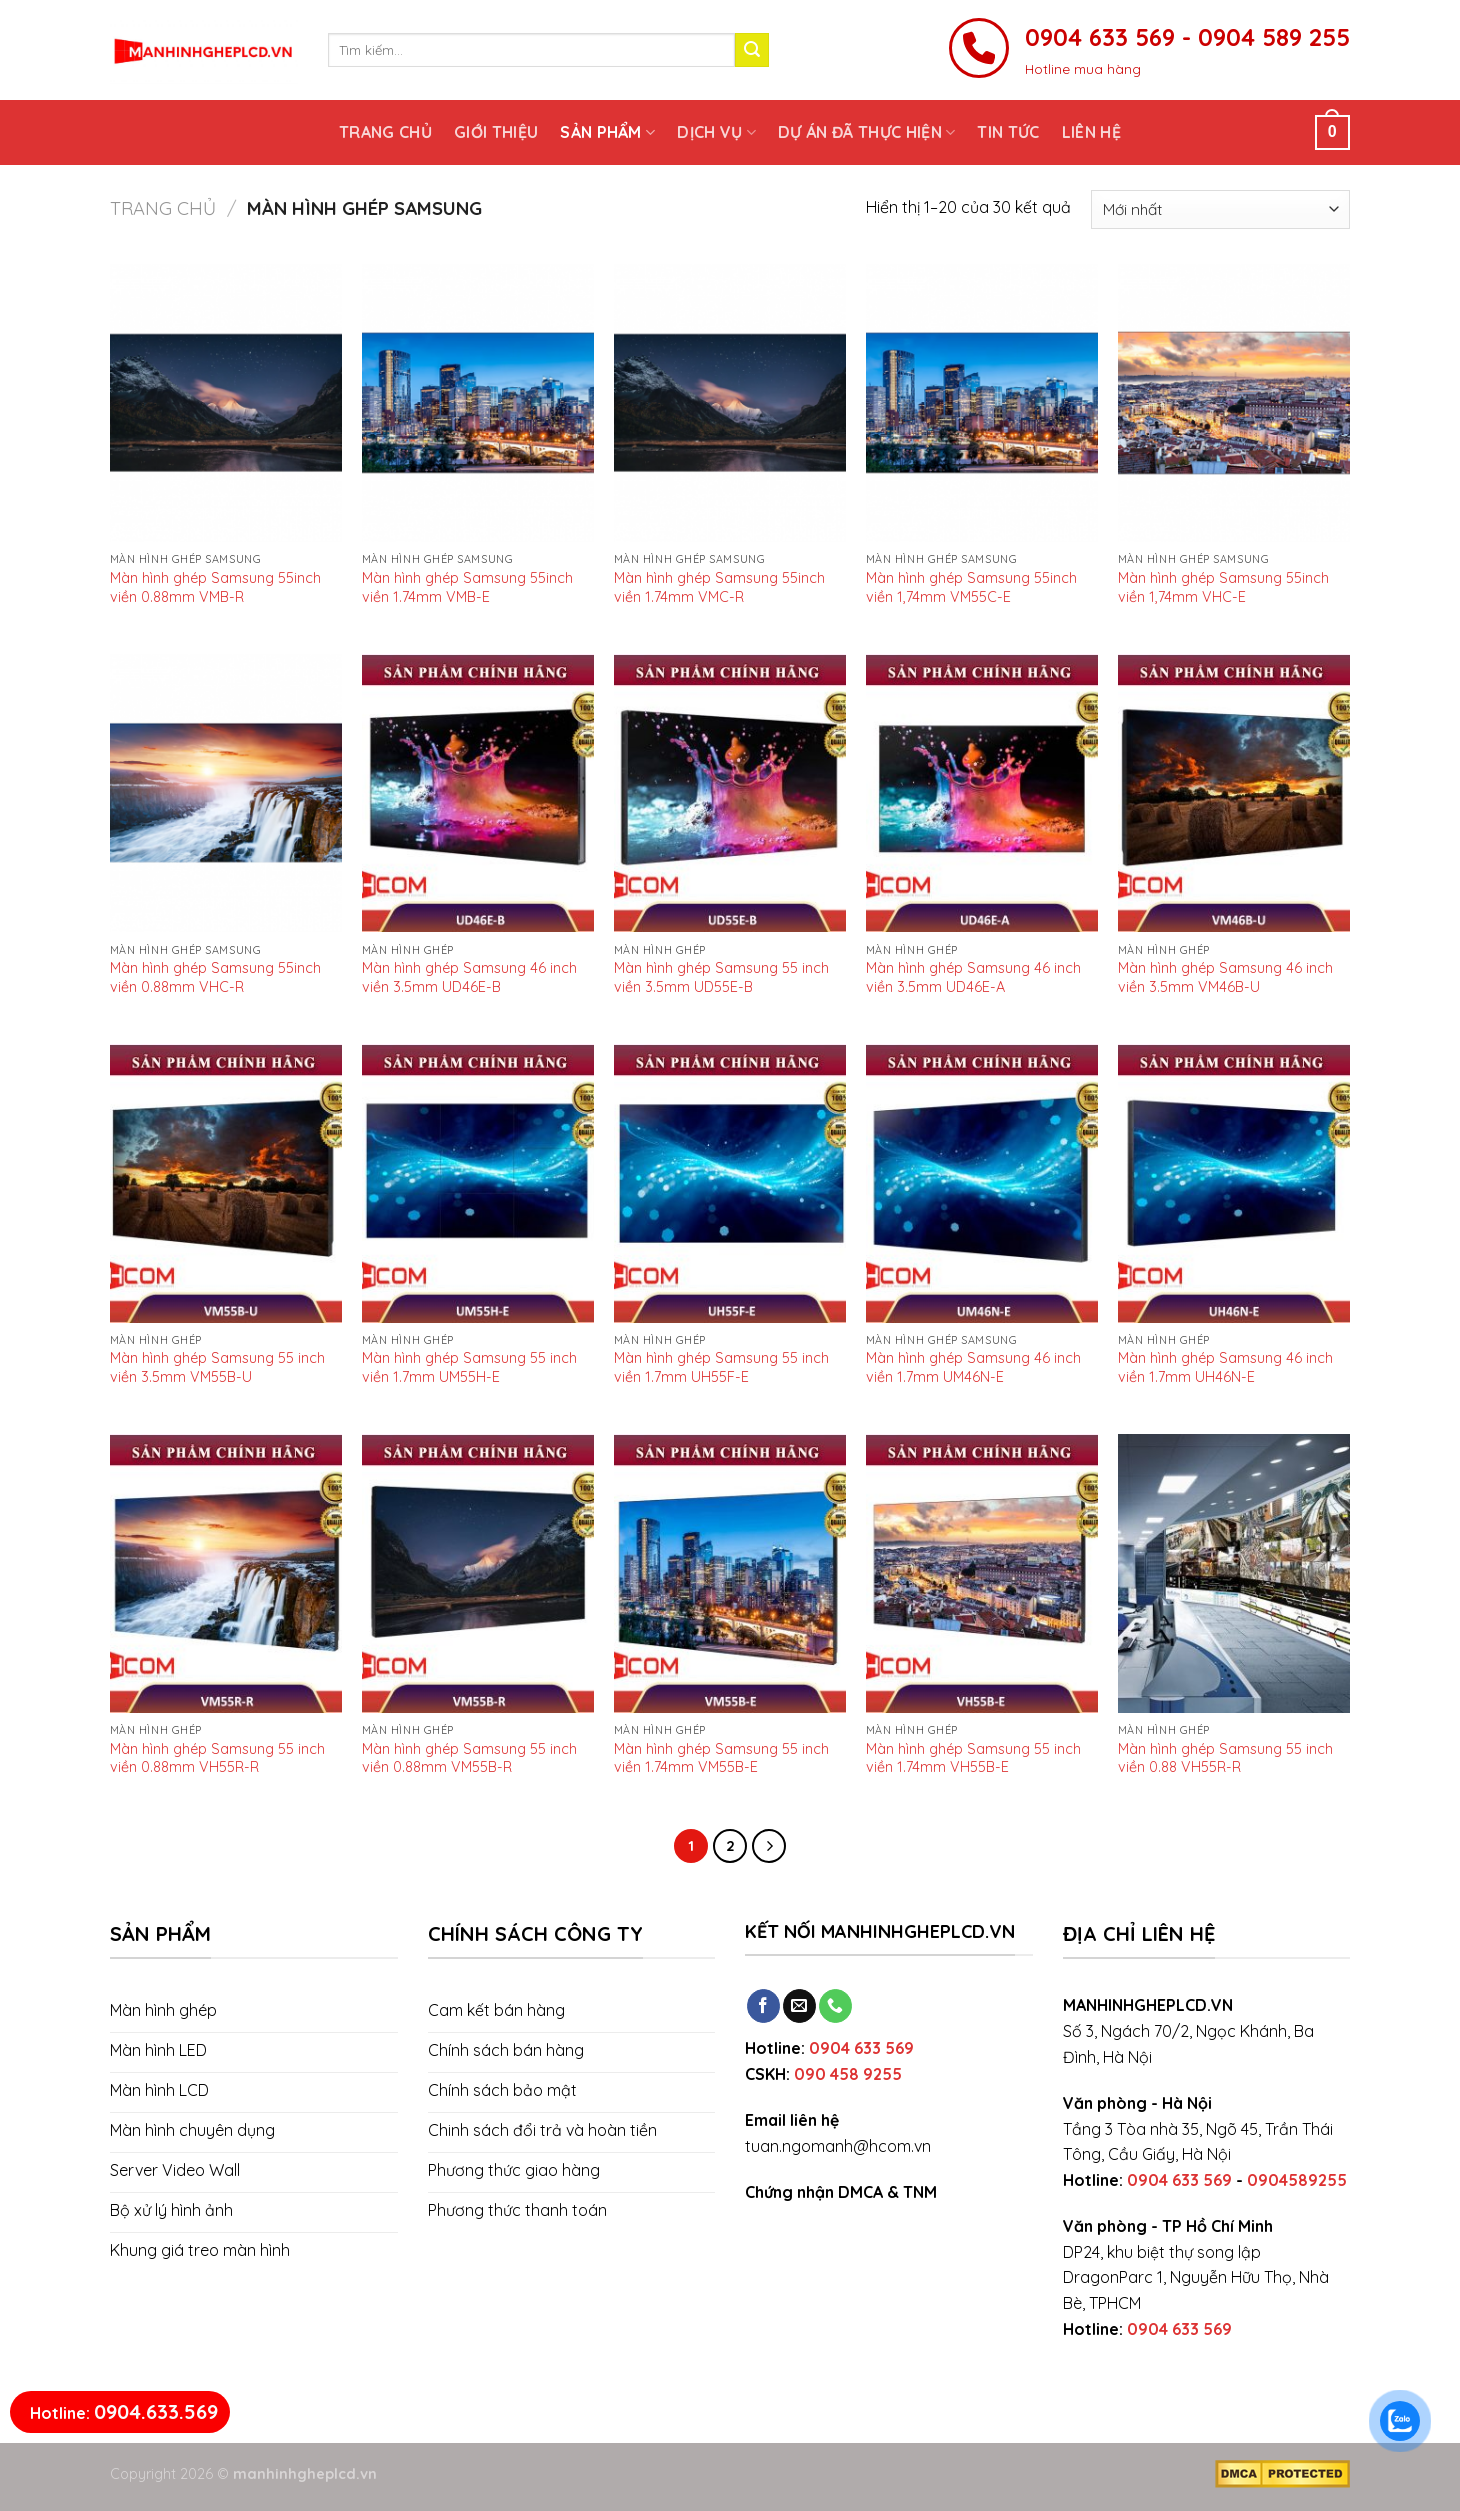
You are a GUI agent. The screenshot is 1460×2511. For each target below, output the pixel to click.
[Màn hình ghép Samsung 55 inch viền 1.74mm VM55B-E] (730, 1573)
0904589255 (1297, 2180)
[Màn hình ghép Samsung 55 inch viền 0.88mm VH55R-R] (226, 1573)
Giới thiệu (496, 132)
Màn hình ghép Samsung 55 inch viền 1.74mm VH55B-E (973, 1757)
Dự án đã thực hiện (866, 132)
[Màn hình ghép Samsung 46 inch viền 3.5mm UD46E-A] (982, 793)
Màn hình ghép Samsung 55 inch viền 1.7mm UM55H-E (469, 1366)
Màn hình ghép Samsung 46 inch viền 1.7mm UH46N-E (1225, 1366)
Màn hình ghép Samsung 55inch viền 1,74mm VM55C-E (971, 586)
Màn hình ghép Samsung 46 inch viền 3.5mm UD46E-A (973, 976)
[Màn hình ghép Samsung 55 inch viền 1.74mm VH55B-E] (982, 1573)
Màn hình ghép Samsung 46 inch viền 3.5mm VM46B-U (1225, 976)
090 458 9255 (848, 2074)
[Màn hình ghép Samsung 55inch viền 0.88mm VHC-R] (226, 793)
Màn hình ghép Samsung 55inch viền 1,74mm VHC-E (1223, 586)
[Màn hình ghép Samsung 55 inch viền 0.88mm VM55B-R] (478, 1573)
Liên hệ (1091, 132)
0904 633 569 (861, 2048)
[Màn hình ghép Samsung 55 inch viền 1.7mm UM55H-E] (478, 1183)
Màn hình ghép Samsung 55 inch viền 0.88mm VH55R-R (217, 1757)
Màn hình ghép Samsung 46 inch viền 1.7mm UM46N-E (973, 1366)
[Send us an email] (799, 2006)
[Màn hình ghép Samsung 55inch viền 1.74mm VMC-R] (730, 403)
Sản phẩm (607, 132)
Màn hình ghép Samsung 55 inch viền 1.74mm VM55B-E (721, 1757)
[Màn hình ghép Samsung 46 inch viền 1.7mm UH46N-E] (1234, 1183)
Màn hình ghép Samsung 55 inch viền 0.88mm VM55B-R (469, 1757)
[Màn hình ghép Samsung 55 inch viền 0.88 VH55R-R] (1234, 1573)
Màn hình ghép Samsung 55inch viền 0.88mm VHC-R (215, 976)
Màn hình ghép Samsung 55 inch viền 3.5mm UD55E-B (721, 976)
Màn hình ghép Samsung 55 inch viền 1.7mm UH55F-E (721, 1366)
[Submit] (752, 50)
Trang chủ (385, 132)
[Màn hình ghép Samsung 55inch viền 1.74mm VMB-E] (478, 403)
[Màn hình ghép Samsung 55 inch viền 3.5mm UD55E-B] (730, 793)
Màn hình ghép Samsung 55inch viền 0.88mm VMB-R (215, 586)
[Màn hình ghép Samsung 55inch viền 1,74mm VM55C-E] (982, 403)
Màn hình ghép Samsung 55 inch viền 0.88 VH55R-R (1225, 1757)
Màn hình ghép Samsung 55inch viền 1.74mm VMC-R (719, 586)
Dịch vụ (716, 132)
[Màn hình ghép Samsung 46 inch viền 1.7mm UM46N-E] (982, 1183)
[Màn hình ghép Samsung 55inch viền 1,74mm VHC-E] (1234, 403)
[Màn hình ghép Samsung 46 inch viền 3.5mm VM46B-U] (1234, 793)
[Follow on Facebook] (763, 2006)
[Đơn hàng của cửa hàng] (1220, 209)
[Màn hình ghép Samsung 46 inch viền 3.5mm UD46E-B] (478, 793)
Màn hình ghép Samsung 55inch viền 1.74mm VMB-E (467, 586)
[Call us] (835, 2006)
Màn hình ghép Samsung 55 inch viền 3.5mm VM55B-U (217, 1366)
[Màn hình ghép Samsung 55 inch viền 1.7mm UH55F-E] (730, 1183)
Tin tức (1008, 132)
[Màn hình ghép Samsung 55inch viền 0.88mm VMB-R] (226, 403)
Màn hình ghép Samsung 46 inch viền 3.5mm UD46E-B (469, 976)
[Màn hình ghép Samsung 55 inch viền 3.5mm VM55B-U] (226, 1183)
